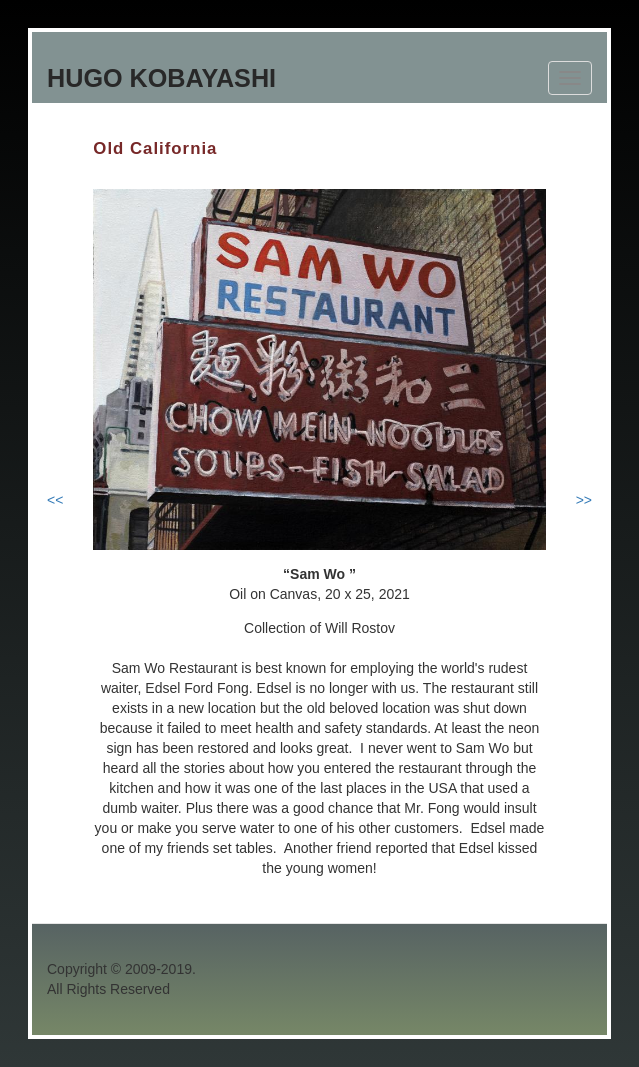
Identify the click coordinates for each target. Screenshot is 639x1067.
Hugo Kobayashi (161, 78)
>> (584, 500)
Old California (155, 148)
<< (55, 500)
